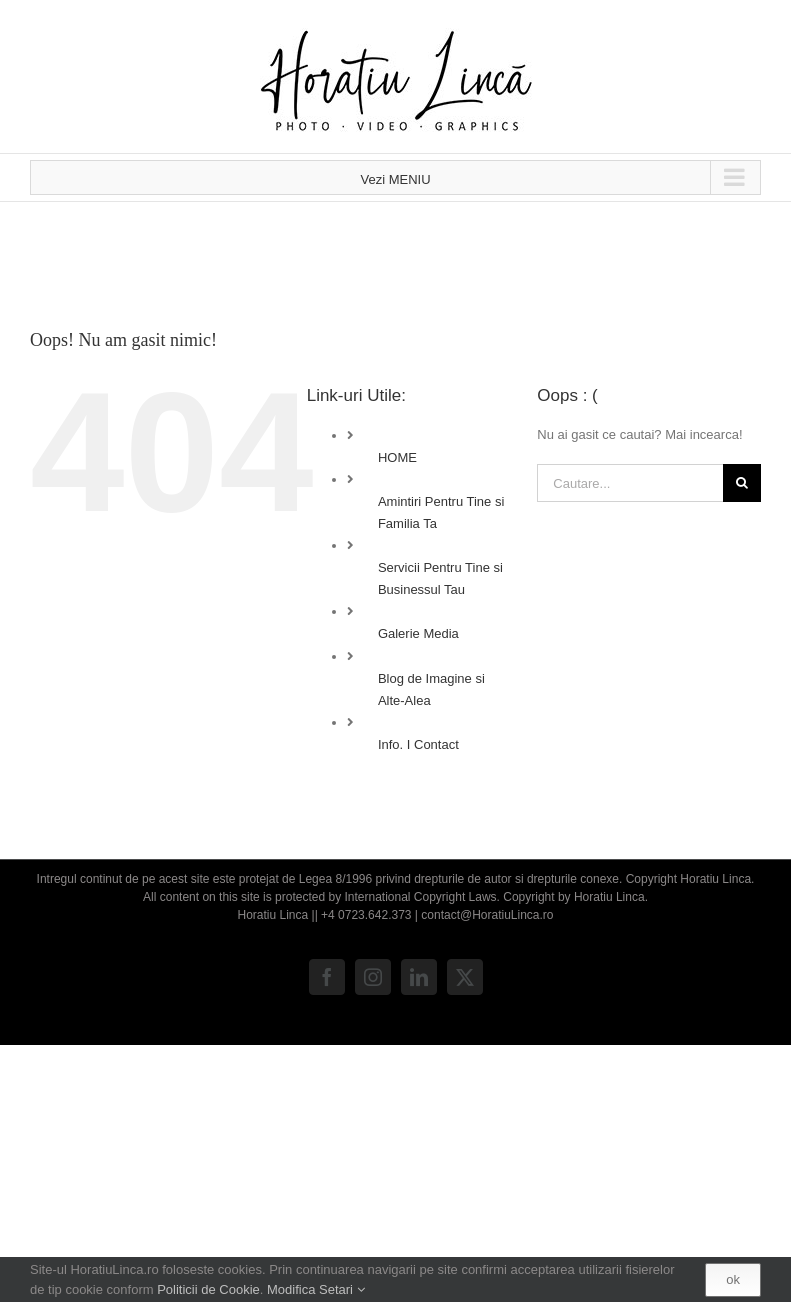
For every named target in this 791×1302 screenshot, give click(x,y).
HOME (397, 457)
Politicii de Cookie (208, 1289)
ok (733, 1279)
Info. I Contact (418, 744)
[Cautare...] (630, 483)
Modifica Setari (316, 1289)
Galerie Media (418, 633)
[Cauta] (742, 483)
